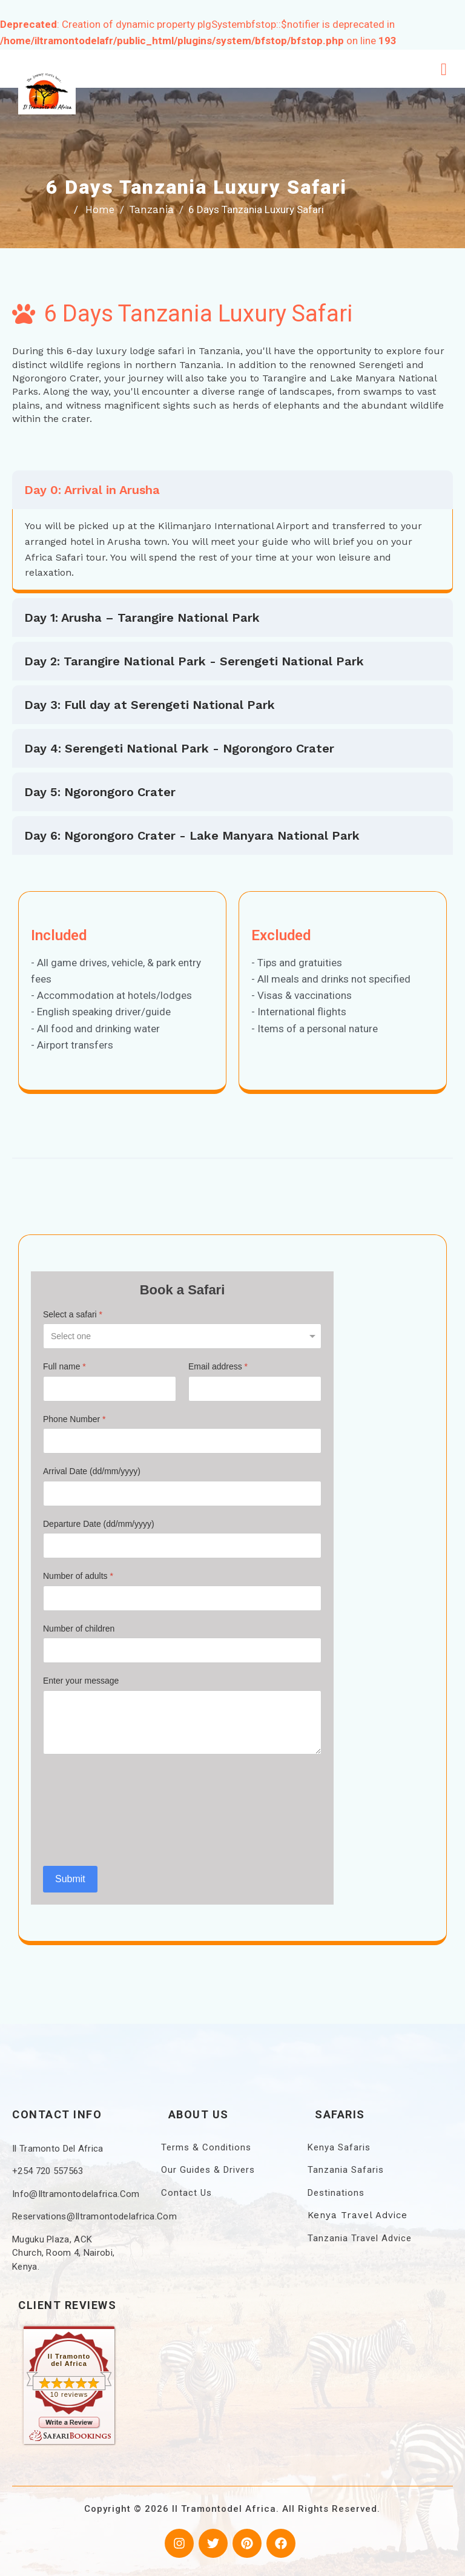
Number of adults (78, 1576)
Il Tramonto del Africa (69, 2360)
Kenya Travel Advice (357, 2215)
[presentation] (92, 1810)
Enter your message (81, 1680)
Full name (64, 1366)
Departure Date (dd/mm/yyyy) (98, 1524)
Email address (218, 1366)
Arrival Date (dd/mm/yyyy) (91, 1471)
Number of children (78, 1628)
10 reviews (69, 2394)
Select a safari (72, 1314)
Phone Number (74, 1419)
